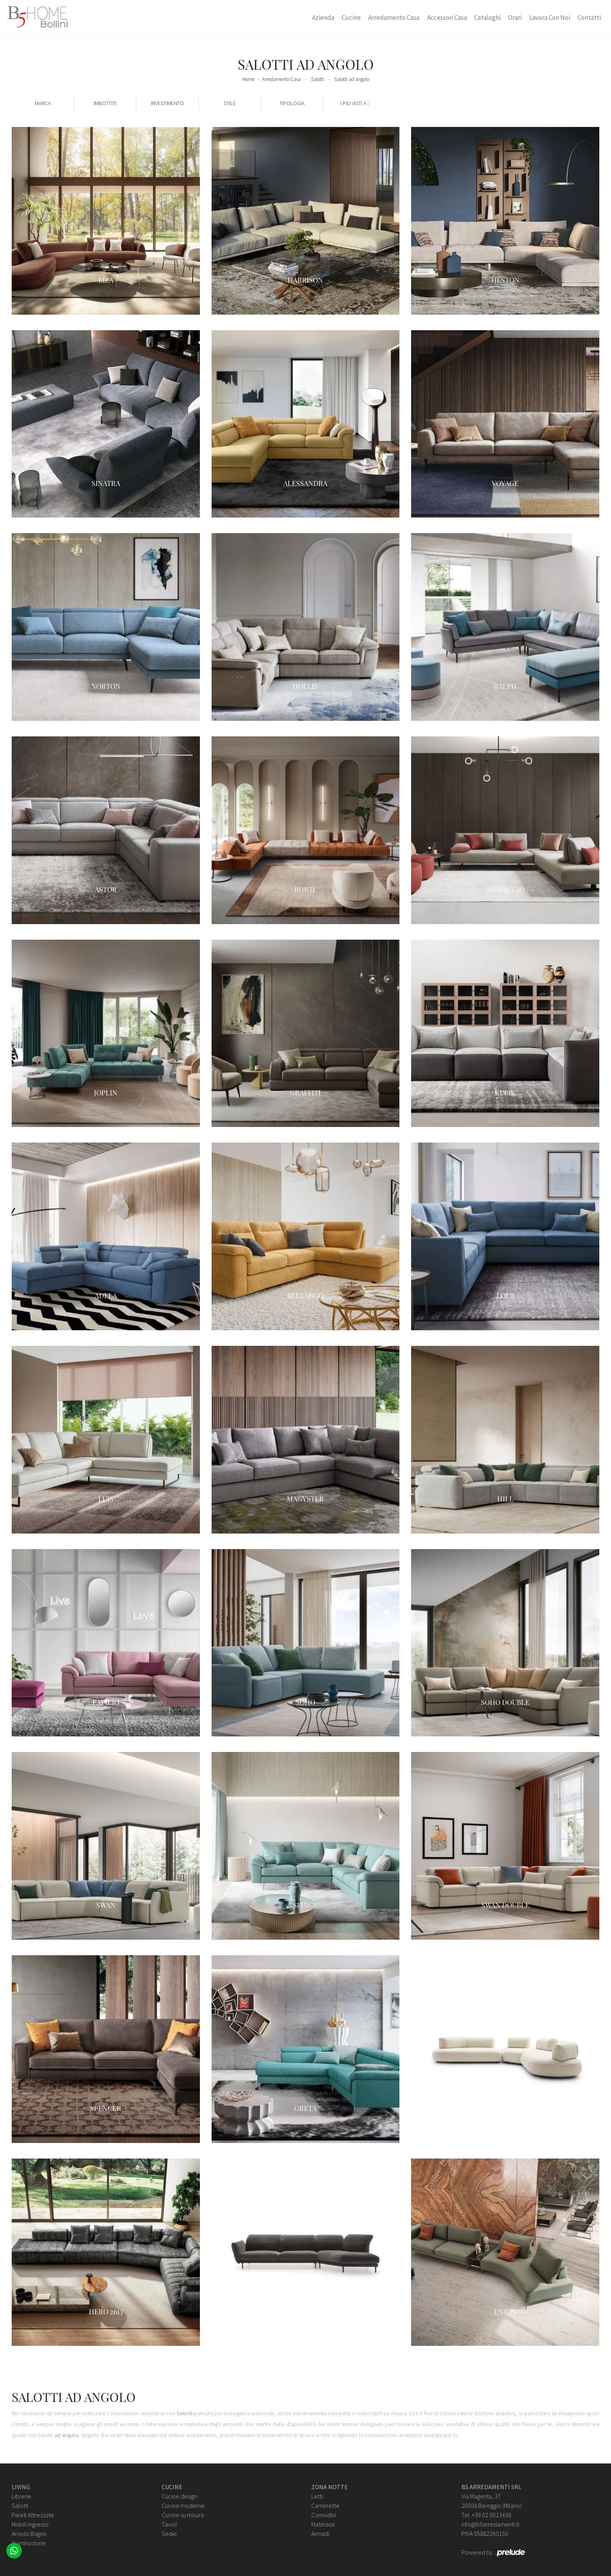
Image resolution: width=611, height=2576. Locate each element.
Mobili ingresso (30, 2524)
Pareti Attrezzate (33, 2515)
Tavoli (169, 2524)
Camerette (325, 2505)
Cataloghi (487, 17)
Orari (515, 17)
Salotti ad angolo (351, 79)
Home (248, 79)
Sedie (169, 2533)
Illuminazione (29, 2543)
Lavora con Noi (549, 17)
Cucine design (179, 2496)
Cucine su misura (183, 2515)
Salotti (317, 79)
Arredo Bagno (29, 2533)
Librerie (21, 2496)
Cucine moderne (183, 2505)
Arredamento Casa (393, 17)
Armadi (320, 2533)
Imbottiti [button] (105, 103)
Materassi (323, 2524)
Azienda (323, 17)
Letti (317, 2496)
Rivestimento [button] (167, 103)
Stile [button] (230, 103)
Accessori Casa (447, 17)
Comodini (323, 2515)
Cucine (351, 17)
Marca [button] (43, 103)
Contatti (589, 17)
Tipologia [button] (292, 103)
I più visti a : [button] (355, 103)
